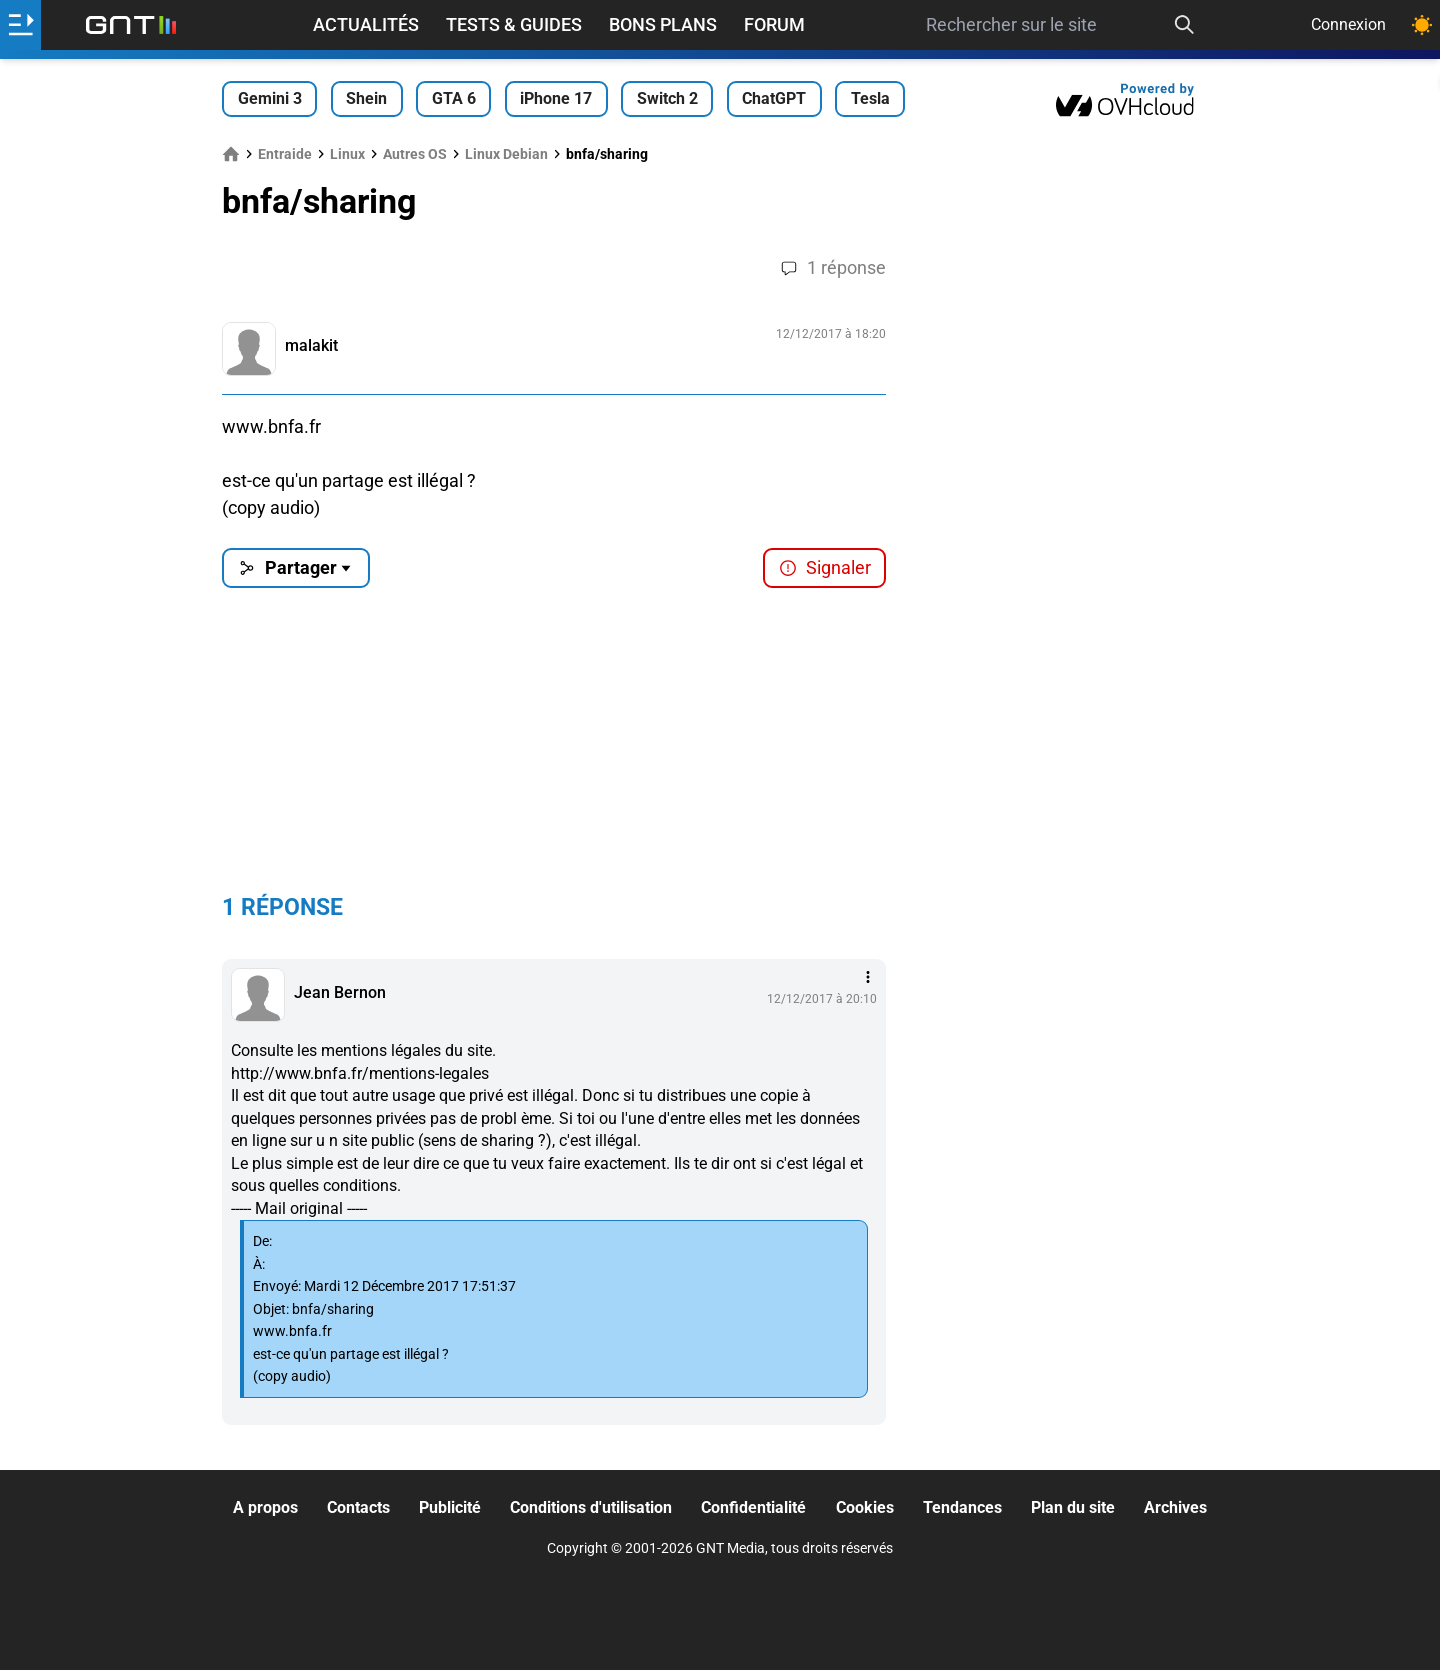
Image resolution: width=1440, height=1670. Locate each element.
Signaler (825, 567)
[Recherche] (1185, 25)
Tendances (962, 1507)
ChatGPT (774, 98)
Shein (366, 98)
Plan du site (1073, 1507)
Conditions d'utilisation (591, 1507)
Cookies (865, 1507)
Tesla (870, 98)
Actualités (366, 24)
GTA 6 (454, 98)
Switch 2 (667, 98)
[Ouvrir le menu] (20, 25)
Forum (774, 24)
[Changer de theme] (1422, 25)
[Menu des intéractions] (868, 977)
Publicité (450, 1507)
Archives (1175, 1507)
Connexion (1348, 24)
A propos (265, 1507)
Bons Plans (663, 24)
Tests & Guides (514, 24)
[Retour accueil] (131, 25)
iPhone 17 (556, 98)
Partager (296, 567)
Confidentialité (753, 1507)
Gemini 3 (270, 98)
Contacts (358, 1507)
